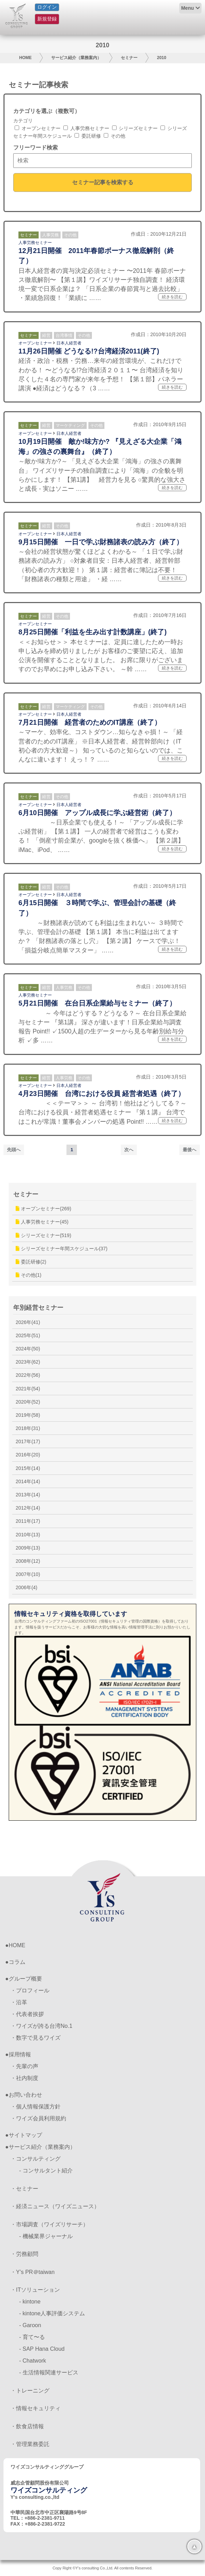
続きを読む (172, 296)
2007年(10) (28, 1574)
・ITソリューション (35, 2290)
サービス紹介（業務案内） (76, 57)
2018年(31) (28, 1428)
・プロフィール (29, 1990)
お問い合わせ (25, 2095)
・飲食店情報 (27, 2426)
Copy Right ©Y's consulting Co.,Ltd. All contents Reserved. (102, 2568)
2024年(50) (28, 1348)
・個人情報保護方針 (35, 2107)
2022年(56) (28, 1375)
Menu (187, 8)
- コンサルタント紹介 (46, 2170)
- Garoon (30, 2325)
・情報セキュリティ (35, 2408)
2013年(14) (28, 1494)
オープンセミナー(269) (43, 1208)
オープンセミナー (38, 128)
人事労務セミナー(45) (42, 1222)
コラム (17, 1962)
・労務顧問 (24, 2254)
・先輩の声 (24, 2066)
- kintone (29, 2302)
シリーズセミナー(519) (43, 1235)
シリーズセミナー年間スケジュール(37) (62, 1248)
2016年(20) (28, 1454)
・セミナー (24, 2189)
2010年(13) (28, 1534)
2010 (161, 57)
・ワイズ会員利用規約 (38, 2118)
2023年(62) (28, 1362)
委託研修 (87, 136)
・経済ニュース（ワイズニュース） (55, 2206)
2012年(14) (28, 1508)
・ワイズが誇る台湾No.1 (41, 2026)
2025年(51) (28, 1335)
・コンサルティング (35, 2159)
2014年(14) (28, 1481)
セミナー (129, 57)
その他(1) (28, 1275)
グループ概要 (25, 1979)
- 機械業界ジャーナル (46, 2236)
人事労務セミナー (86, 128)
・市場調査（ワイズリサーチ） (49, 2224)
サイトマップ (25, 2135)
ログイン (47, 7)
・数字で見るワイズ (35, 2038)
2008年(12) (28, 1561)
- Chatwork (32, 2361)
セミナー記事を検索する (102, 182)
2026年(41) (28, 1322)
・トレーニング (29, 2391)
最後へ (189, 1149)
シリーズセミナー (135, 128)
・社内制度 (24, 2078)
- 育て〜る (32, 2337)
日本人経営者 (68, 343)
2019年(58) (28, 1415)
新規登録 (47, 19)
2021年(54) (28, 1388)
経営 (46, 335)
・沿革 (18, 2002)
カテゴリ (23, 120)
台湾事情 (64, 335)
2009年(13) (28, 1548)
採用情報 (20, 2054)
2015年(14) (28, 1468)
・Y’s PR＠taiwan (32, 2272)
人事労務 (50, 235)
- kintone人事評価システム (52, 2313)
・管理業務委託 (29, 2444)
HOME (25, 57)
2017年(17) (28, 1441)
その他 (114, 136)
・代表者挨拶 (27, 2014)
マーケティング (70, 425)
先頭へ (14, 1149)
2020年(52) (28, 1402)
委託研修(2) (31, 1262)
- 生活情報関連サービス (48, 2372)
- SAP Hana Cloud (41, 2349)
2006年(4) (26, 1587)
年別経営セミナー (38, 1307)
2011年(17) (28, 1521)
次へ (128, 1149)
